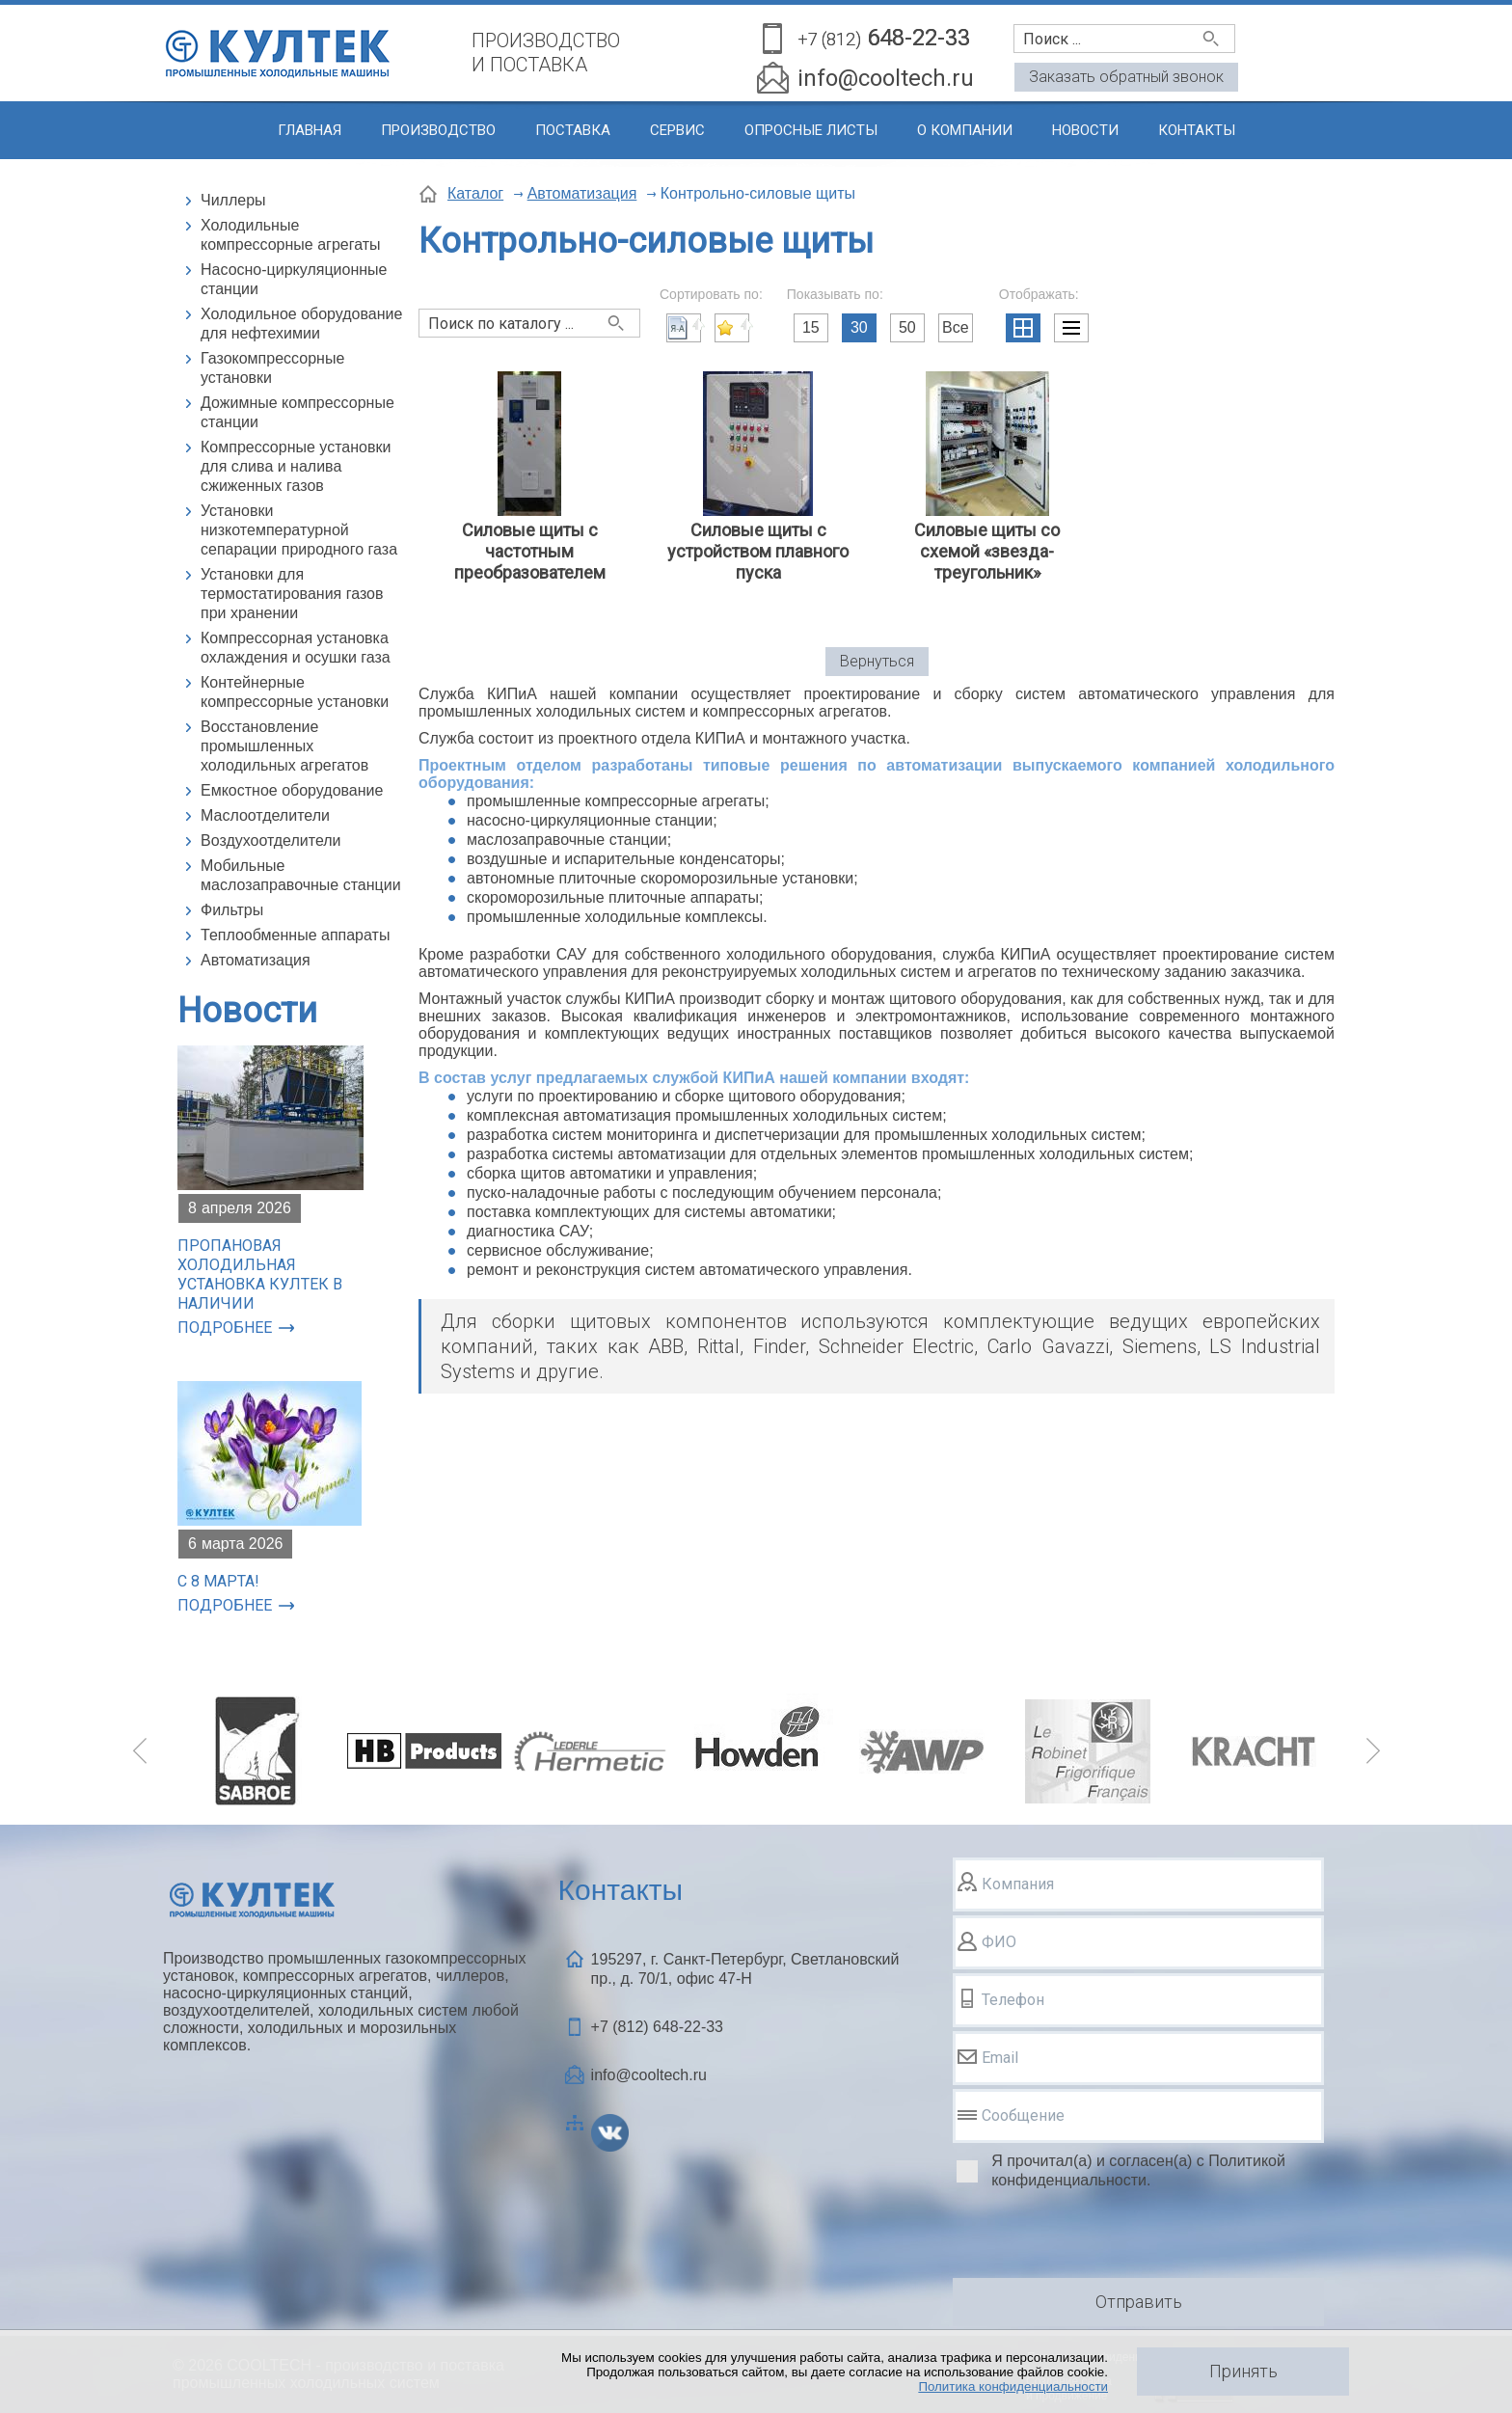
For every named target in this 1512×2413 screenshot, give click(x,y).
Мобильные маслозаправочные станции (301, 875)
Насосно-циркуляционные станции (294, 279)
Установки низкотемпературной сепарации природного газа (299, 529)
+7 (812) (657, 2027)
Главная (309, 130)
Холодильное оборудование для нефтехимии (301, 323)
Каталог (475, 193)
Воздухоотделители (271, 840)
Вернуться (877, 661)
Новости (1085, 130)
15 (811, 327)
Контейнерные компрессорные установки (295, 692)
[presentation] (1099, 2236)
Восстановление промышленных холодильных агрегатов (284, 745)
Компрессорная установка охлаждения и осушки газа (296, 647)
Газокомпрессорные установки (272, 368)
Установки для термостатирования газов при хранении (292, 593)
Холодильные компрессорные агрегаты (291, 235)
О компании (964, 130)
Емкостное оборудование (292, 790)
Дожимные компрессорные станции (297, 412)
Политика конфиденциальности (1013, 2386)
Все (955, 327)
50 (907, 327)
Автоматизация (255, 960)
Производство (438, 130)
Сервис (677, 130)
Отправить (1138, 2301)
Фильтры (232, 910)
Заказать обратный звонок (1126, 77)
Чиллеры (233, 200)
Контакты (1196, 130)
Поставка (572, 130)
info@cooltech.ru (885, 78)
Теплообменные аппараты (295, 935)
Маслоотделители (265, 815)
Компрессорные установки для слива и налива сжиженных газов (296, 466)
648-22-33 (883, 39)
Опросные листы (811, 130)
